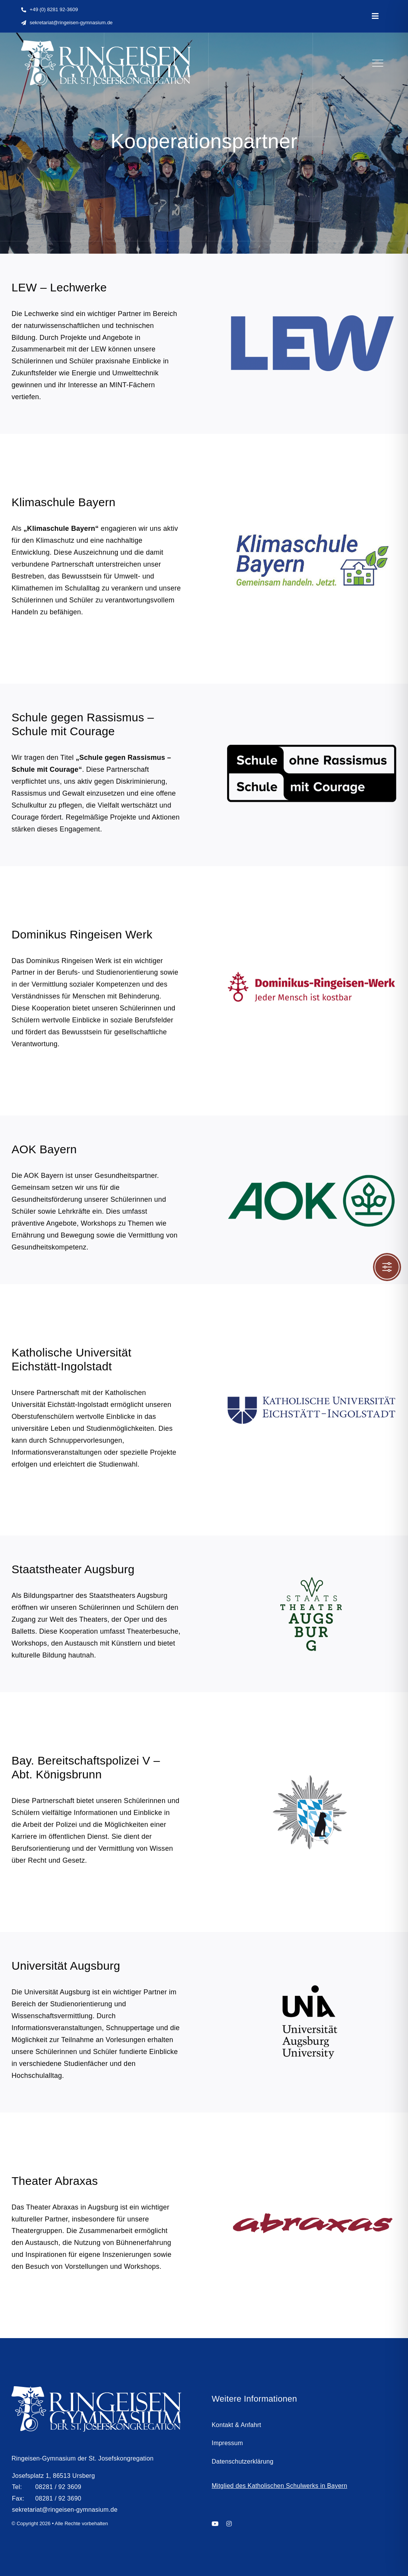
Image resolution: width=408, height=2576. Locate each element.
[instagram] (229, 2527)
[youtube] (215, 2527)
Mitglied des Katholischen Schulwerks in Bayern (279, 2489)
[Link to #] (377, 63)
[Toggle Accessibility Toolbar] (387, 1267)
